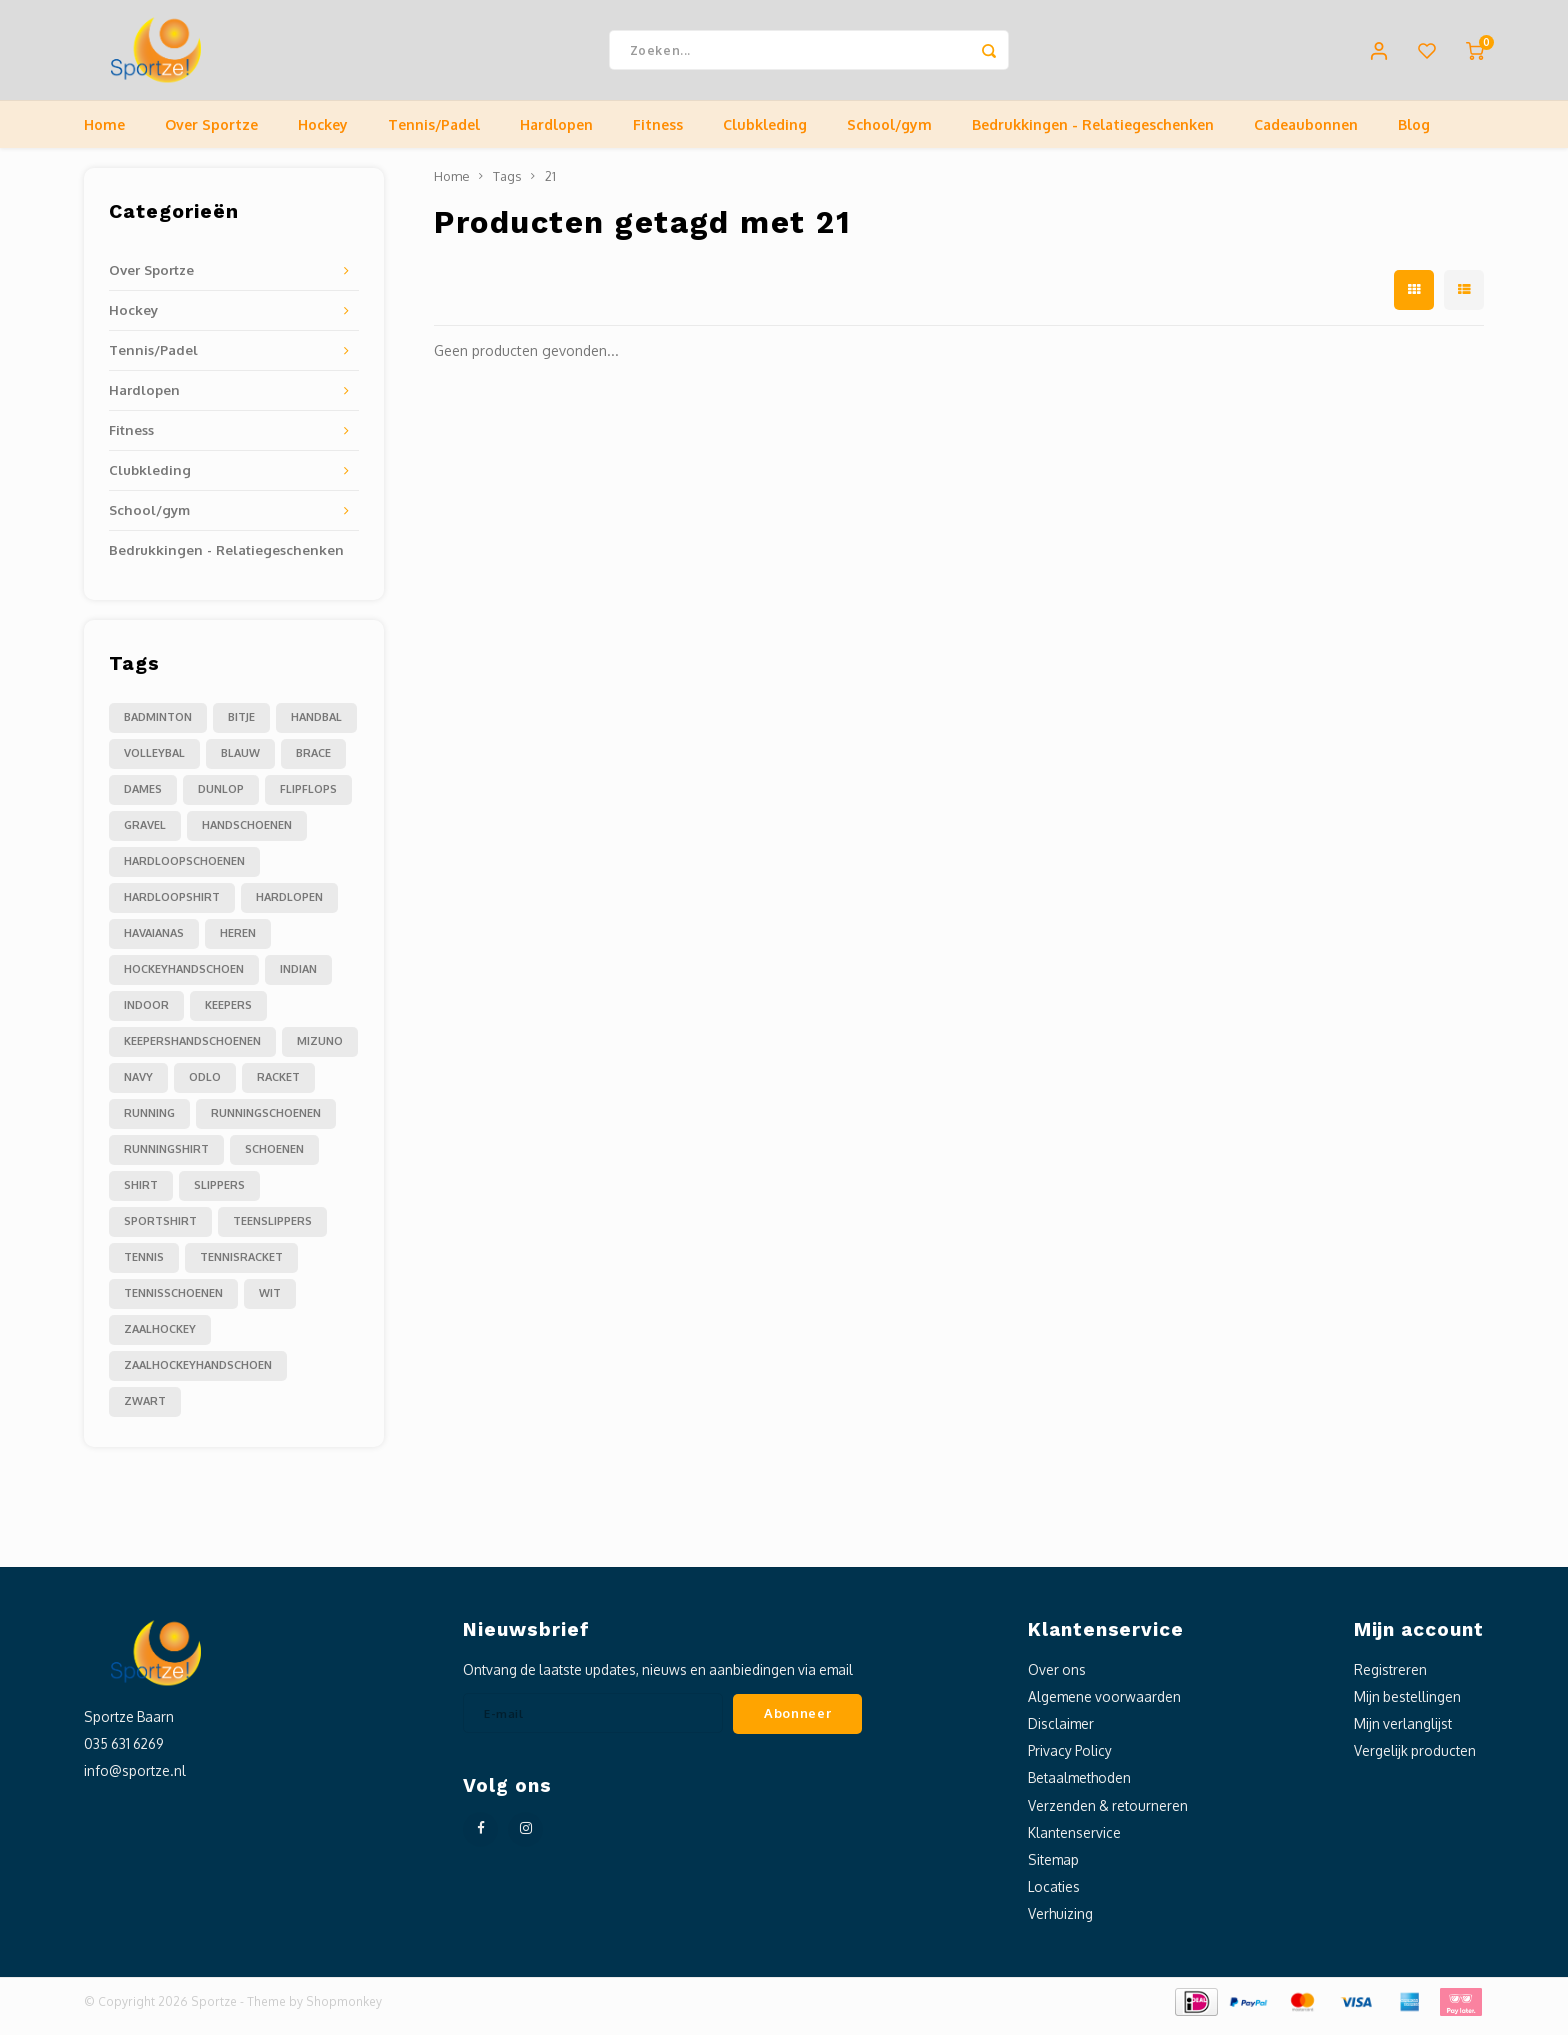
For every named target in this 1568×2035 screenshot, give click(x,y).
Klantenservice (1074, 1842)
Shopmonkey (344, 2011)
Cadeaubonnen (1306, 134)
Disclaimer (1061, 1733)
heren (238, 943)
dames (143, 799)
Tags (507, 186)
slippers (219, 1195)
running (149, 1123)
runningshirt (166, 1159)
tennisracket (241, 1267)
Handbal (316, 727)
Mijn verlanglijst (1403, 1733)
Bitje (241, 727)
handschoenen (247, 835)
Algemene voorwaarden (1104, 1706)
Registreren (1390, 1679)
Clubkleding (765, 134)
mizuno (320, 1051)
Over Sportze (211, 134)
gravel (145, 835)
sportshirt (160, 1231)
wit (270, 1303)
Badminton (158, 727)
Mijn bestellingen (1407, 1706)
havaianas (154, 943)
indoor (146, 1015)
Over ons (1057, 1679)
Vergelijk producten (1415, 1760)
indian (298, 979)
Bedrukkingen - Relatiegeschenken (1093, 134)
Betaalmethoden (1079, 1787)
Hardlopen (556, 134)
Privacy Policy (1070, 1760)
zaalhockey (160, 1339)
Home (104, 134)
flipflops (308, 799)
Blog (1414, 134)
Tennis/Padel (434, 134)
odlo (205, 1087)
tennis (144, 1267)
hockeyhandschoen (184, 979)
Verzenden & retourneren (1108, 1815)
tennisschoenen (173, 1303)
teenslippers (272, 1231)
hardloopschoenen (184, 871)
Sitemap (1053, 1869)
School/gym (889, 134)
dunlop (221, 799)
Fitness (658, 134)
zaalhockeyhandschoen (198, 1375)
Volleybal (154, 763)
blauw (240, 763)
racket (278, 1087)
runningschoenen (266, 1123)
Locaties (1054, 1896)
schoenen (274, 1159)
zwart (145, 1411)
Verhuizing (1060, 1923)
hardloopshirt (172, 907)
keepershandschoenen (192, 1051)
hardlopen (289, 907)
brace (313, 763)
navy (138, 1087)
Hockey (323, 134)
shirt (141, 1195)
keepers (228, 1015)
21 (550, 186)
